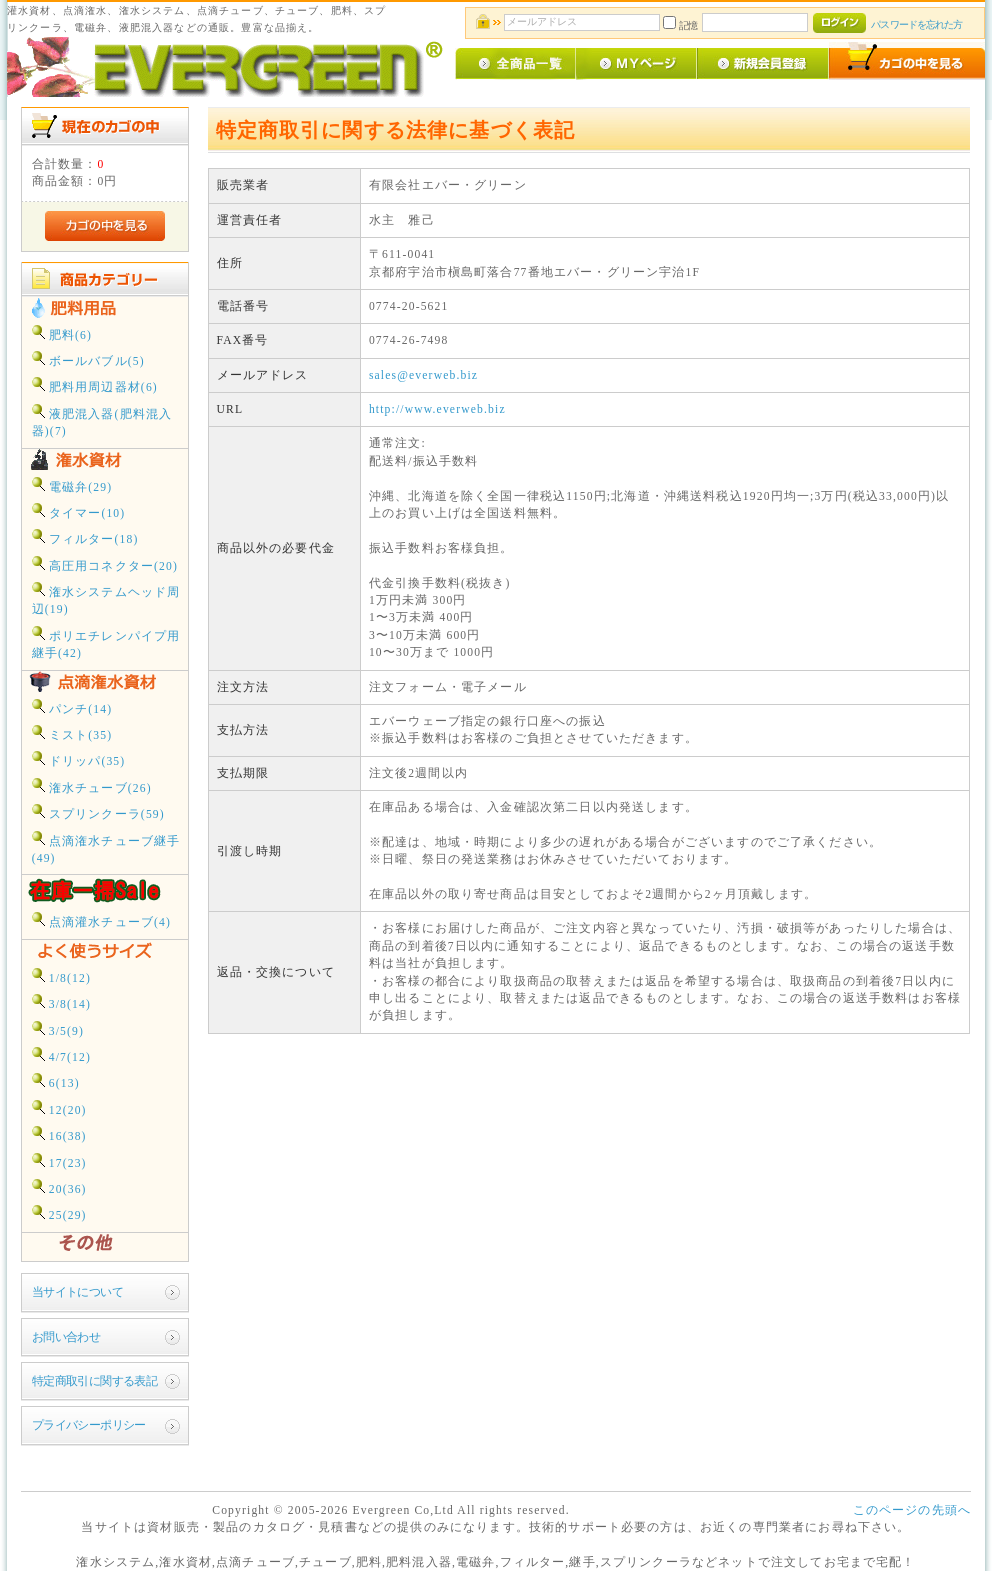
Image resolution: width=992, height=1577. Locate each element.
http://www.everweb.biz (437, 409)
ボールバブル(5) (88, 359)
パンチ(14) (72, 707)
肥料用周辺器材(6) (95, 385)
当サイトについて (77, 1292)
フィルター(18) (85, 537)
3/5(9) (58, 1029)
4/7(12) (61, 1055)
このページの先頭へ (912, 1510)
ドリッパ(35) (79, 759)
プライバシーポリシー (89, 1425)
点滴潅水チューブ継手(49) (106, 848)
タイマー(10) (79, 511)
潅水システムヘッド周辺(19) (106, 599)
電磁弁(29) (72, 485)
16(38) (59, 1134)
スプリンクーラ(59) (98, 812)
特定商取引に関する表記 (95, 1381)
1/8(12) (61, 976)
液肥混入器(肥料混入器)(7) (102, 421)
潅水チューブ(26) (92, 786)
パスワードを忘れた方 (916, 24)
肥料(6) (62, 333)
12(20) (59, 1108)
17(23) (59, 1161)
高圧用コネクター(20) (105, 564)
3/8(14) (61, 1002)
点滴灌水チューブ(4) (101, 920)
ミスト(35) (72, 733)
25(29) (59, 1213)
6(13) (56, 1081)
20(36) (59, 1187)
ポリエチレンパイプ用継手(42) (106, 643)
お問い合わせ (66, 1337)
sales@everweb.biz (423, 375)
